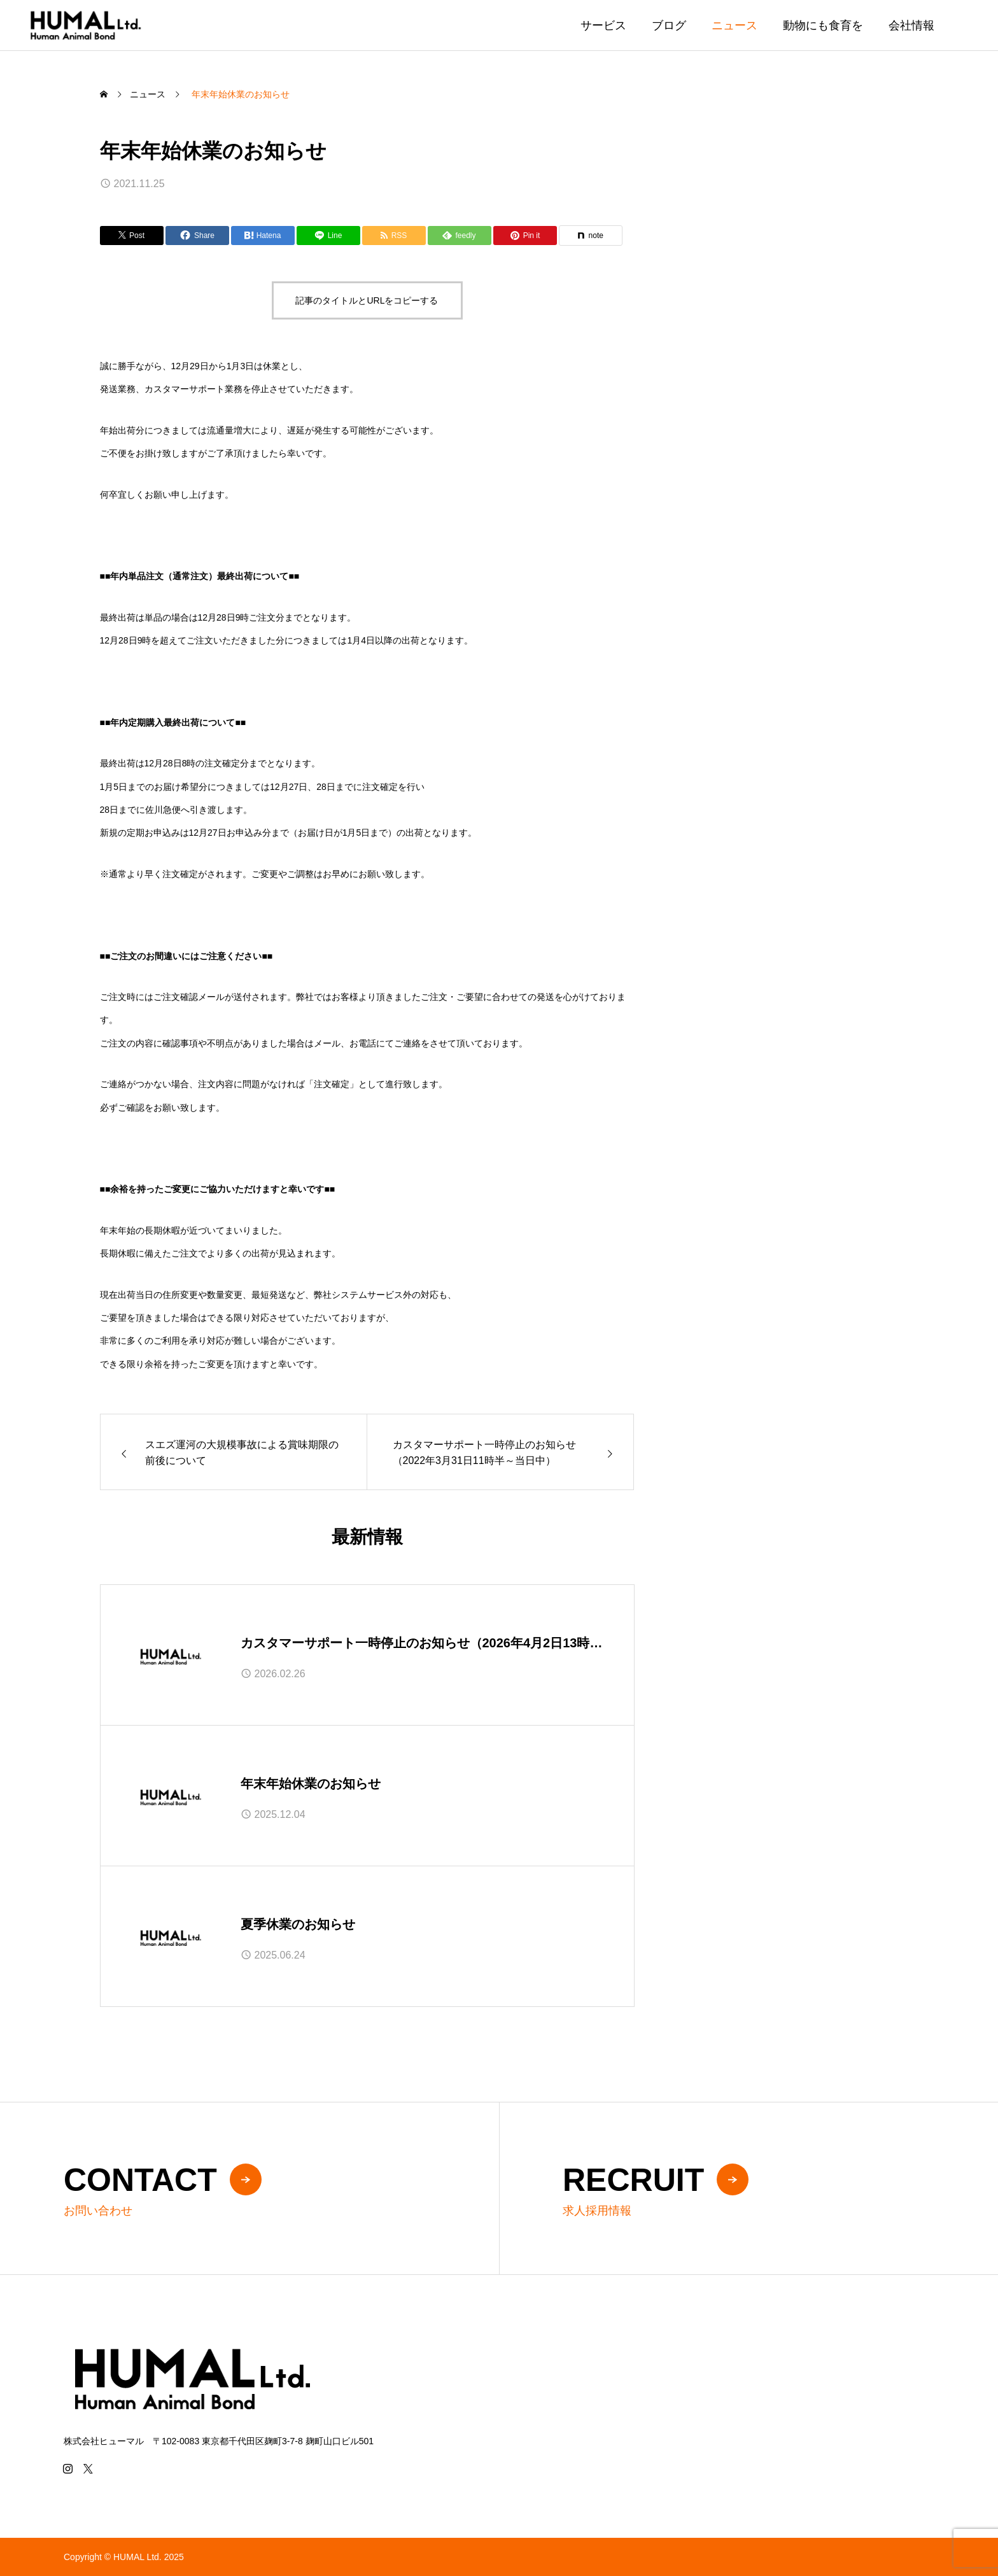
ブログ (669, 25)
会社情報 (911, 25)
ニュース (734, 25)
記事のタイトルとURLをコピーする (366, 300)
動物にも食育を (823, 25)
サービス (603, 25)
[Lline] (328, 235)
